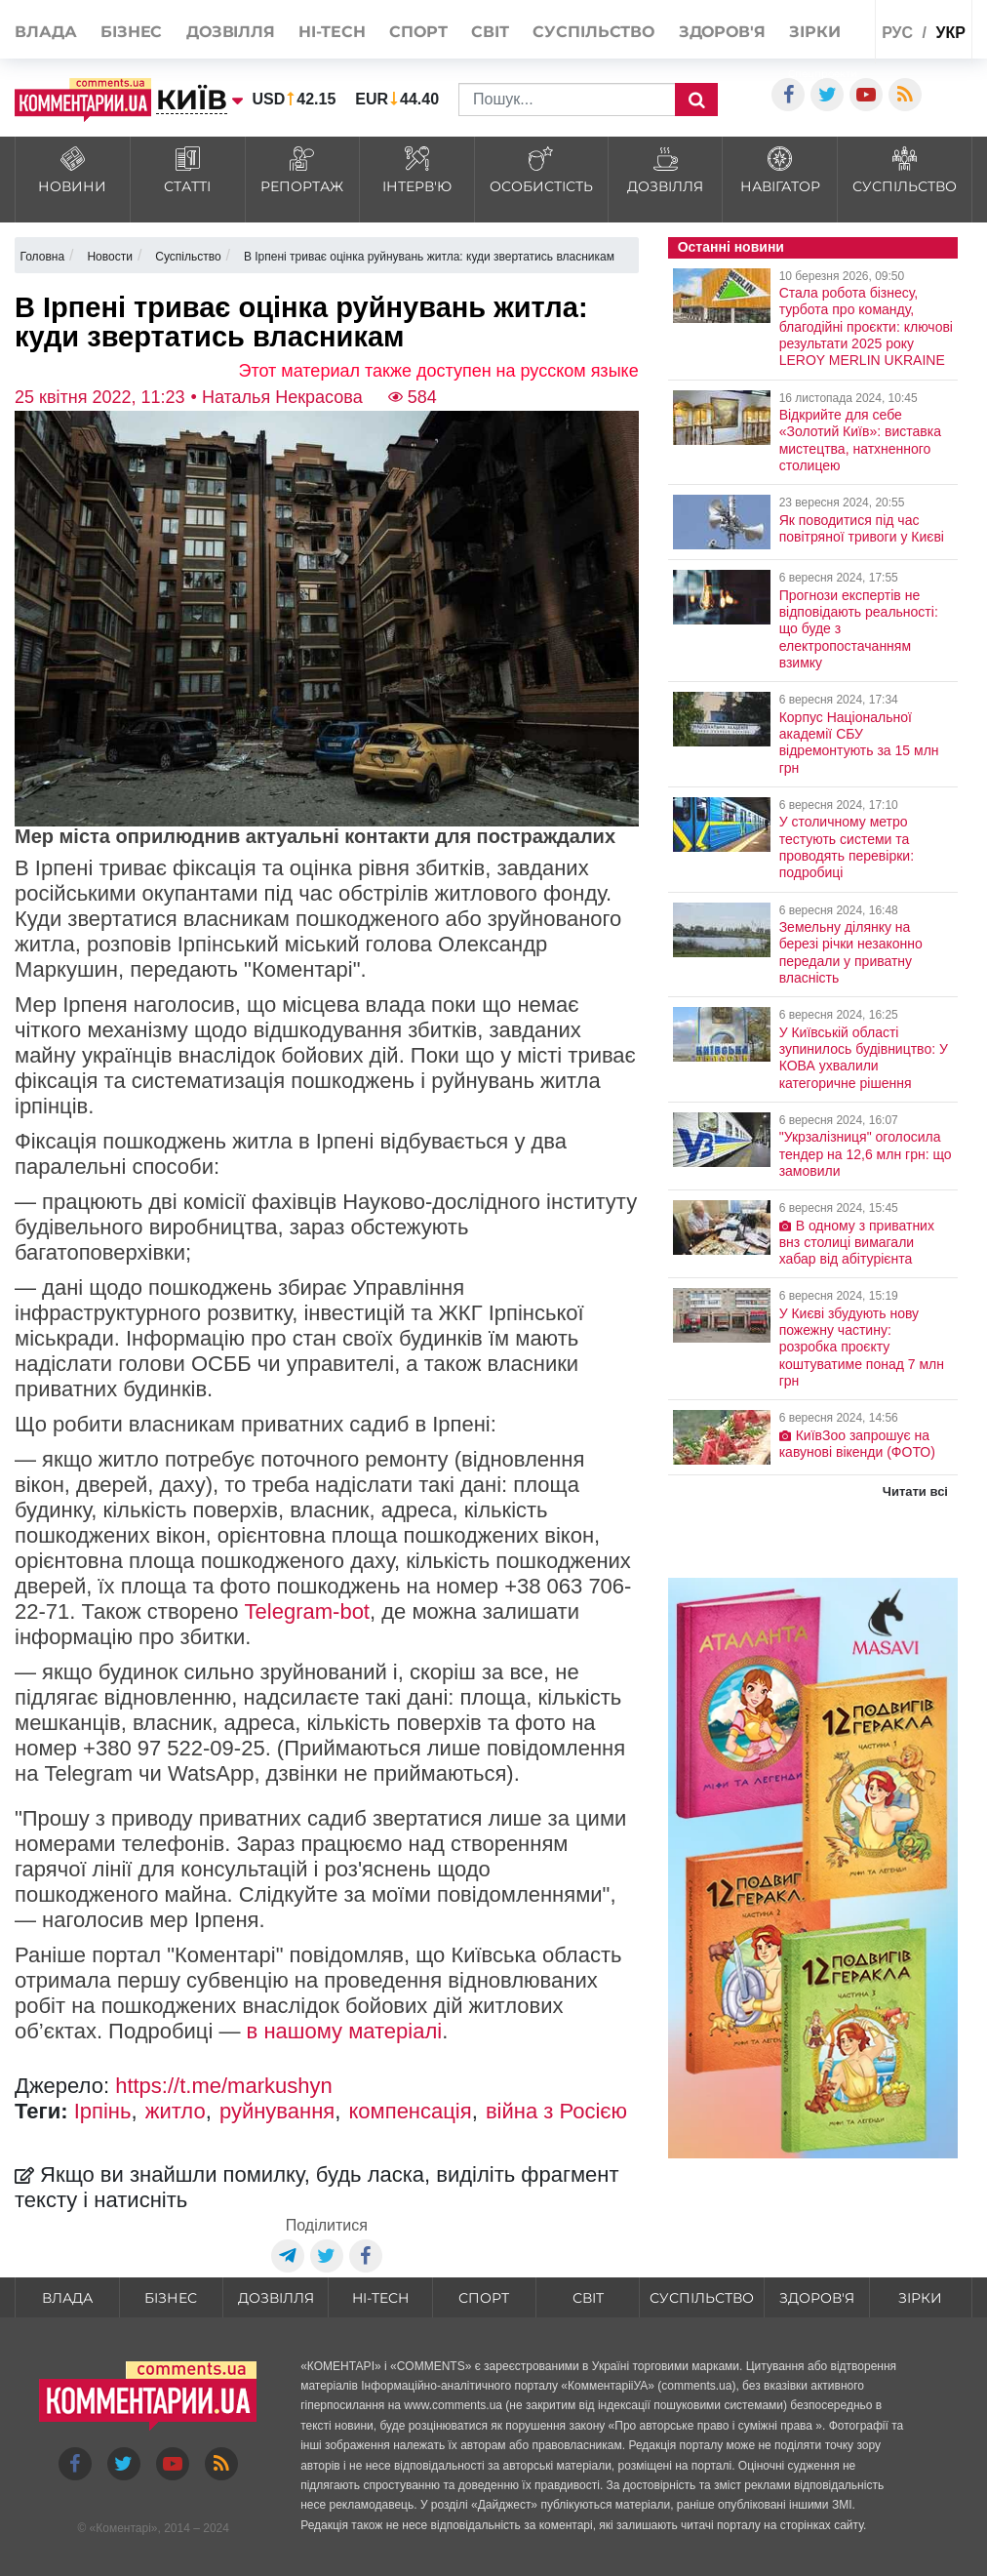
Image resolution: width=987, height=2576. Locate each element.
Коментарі (123, 2528)
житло (175, 2111)
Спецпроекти (822, 73)
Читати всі (915, 1491)
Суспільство (593, 31)
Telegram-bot (307, 1611)
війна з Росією (556, 2111)
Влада (46, 31)
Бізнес (131, 31)
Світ (490, 31)
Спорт (418, 31)
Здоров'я (722, 31)
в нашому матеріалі (345, 2031)
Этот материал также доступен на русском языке (439, 371)
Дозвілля (230, 31)
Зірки (815, 31)
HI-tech (331, 31)
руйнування (277, 2111)
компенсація (409, 2111)
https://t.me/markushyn (224, 2085)
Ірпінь (103, 2111)
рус (897, 32)
